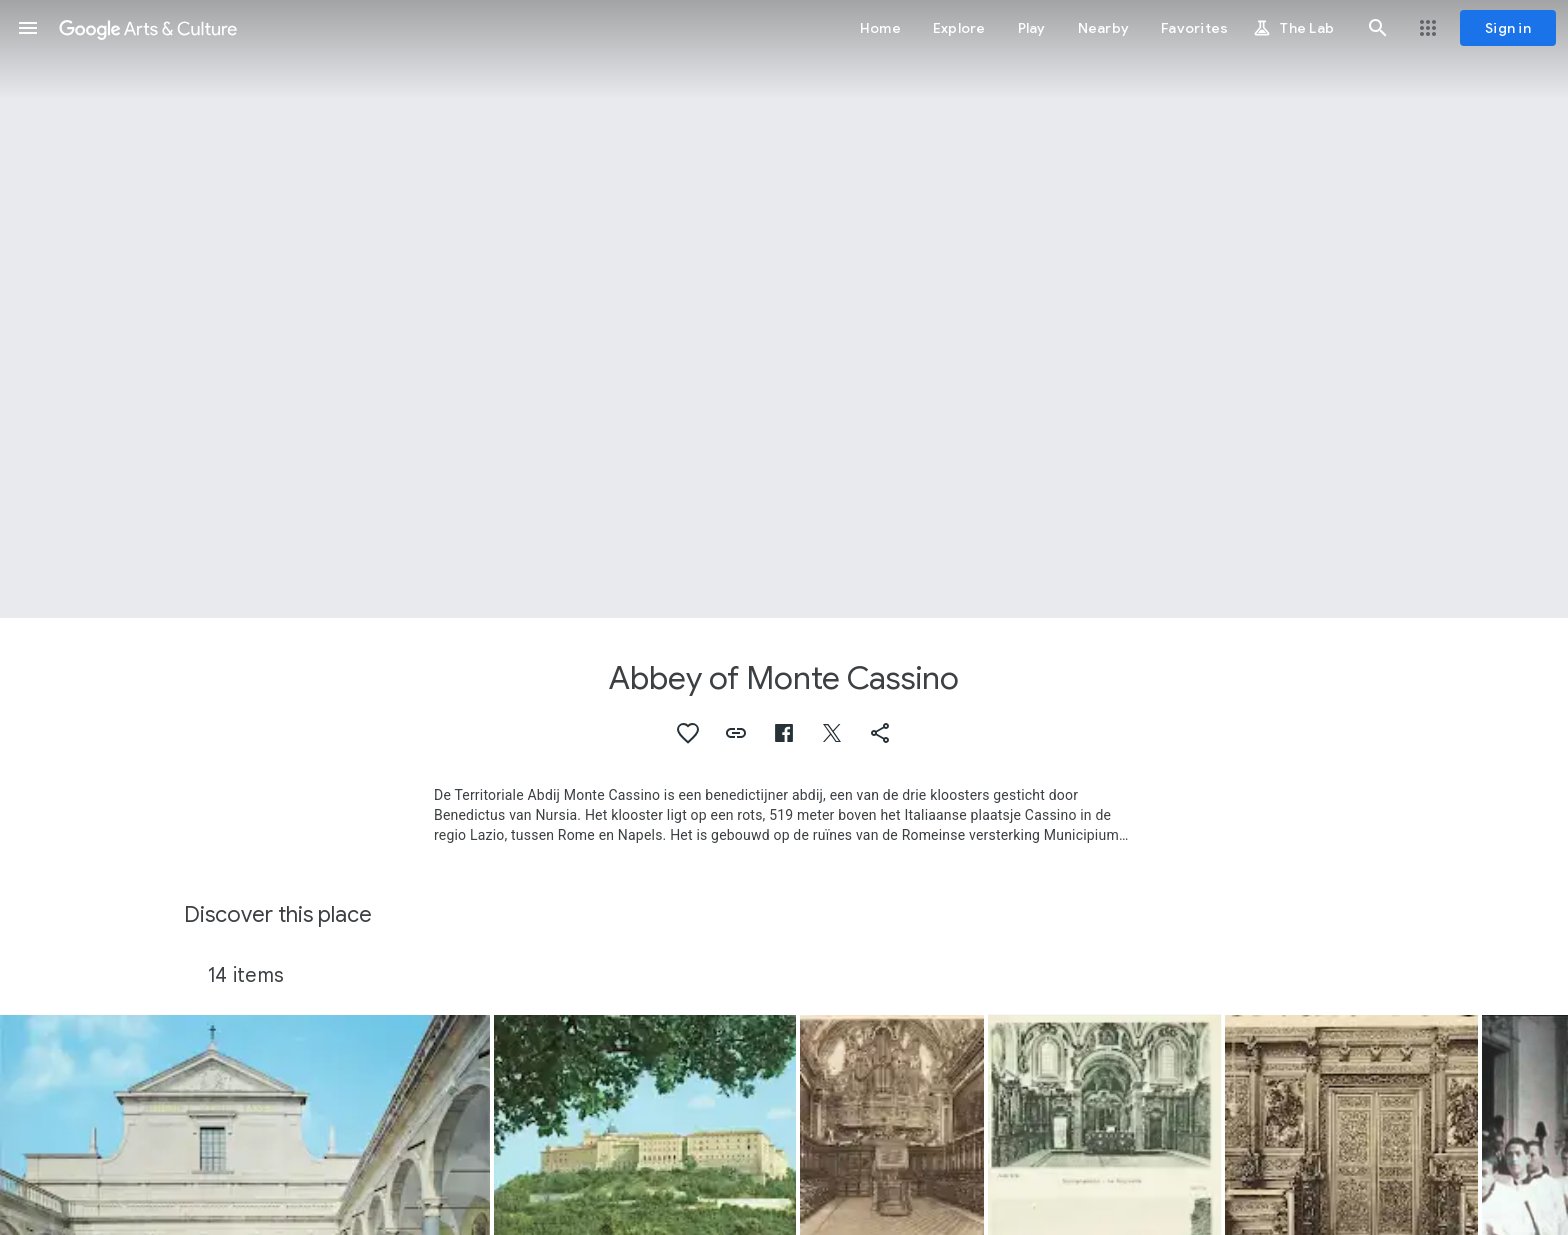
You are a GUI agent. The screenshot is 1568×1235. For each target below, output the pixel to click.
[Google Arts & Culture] (148, 28)
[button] (28, 28)
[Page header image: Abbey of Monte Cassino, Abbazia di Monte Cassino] (784, 309)
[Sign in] (1508, 28)
